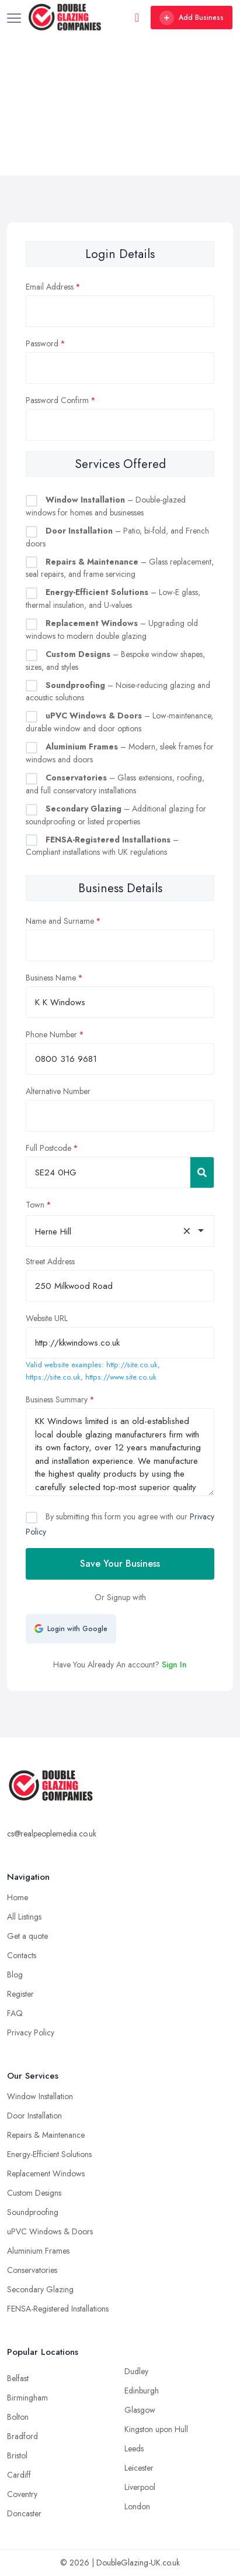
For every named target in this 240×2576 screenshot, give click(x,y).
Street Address (50, 1261)
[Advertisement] (120, 105)
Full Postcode (48, 1148)
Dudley (136, 2371)
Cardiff (19, 2475)
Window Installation (40, 2096)
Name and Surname (60, 921)
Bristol (17, 2455)
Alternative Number (58, 1091)
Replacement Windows (46, 2173)
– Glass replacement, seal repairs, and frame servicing (120, 568)
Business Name (51, 977)
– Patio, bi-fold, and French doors (117, 537)
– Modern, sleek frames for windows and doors (120, 753)
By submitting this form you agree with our (120, 1524)
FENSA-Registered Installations (58, 2308)
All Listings (24, 1916)
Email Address (50, 287)
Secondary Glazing (40, 2289)
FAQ (15, 2013)
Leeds (134, 2448)
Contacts (21, 1955)
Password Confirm (57, 400)
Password (42, 343)
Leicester (139, 2468)
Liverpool (139, 2487)
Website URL (47, 1318)
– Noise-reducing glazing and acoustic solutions (118, 691)
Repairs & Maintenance (46, 2135)
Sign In (174, 1664)
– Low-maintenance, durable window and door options (119, 722)
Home (17, 1897)
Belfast (18, 2378)
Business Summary (57, 1399)
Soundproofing (32, 2212)
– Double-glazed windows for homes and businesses (106, 506)
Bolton (18, 2417)
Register (20, 1994)
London (137, 2506)
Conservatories (32, 2270)
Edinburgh (141, 2390)
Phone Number (51, 1034)
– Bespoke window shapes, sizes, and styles (115, 660)
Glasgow (139, 2410)
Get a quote (27, 1936)
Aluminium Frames (38, 2251)
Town (35, 1204)
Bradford (22, 2436)
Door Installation (34, 2115)
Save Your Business (120, 1563)
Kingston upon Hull (156, 2429)
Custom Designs (34, 2193)
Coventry (22, 2494)
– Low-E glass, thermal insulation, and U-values (113, 598)
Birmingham (27, 2397)
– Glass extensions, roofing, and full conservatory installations (115, 784)
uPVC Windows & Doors (50, 2231)
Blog (15, 1974)
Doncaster (24, 2513)
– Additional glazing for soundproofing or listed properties (116, 815)
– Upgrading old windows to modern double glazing (112, 629)
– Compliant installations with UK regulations (102, 846)
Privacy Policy (30, 2032)
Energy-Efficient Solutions (49, 2154)
